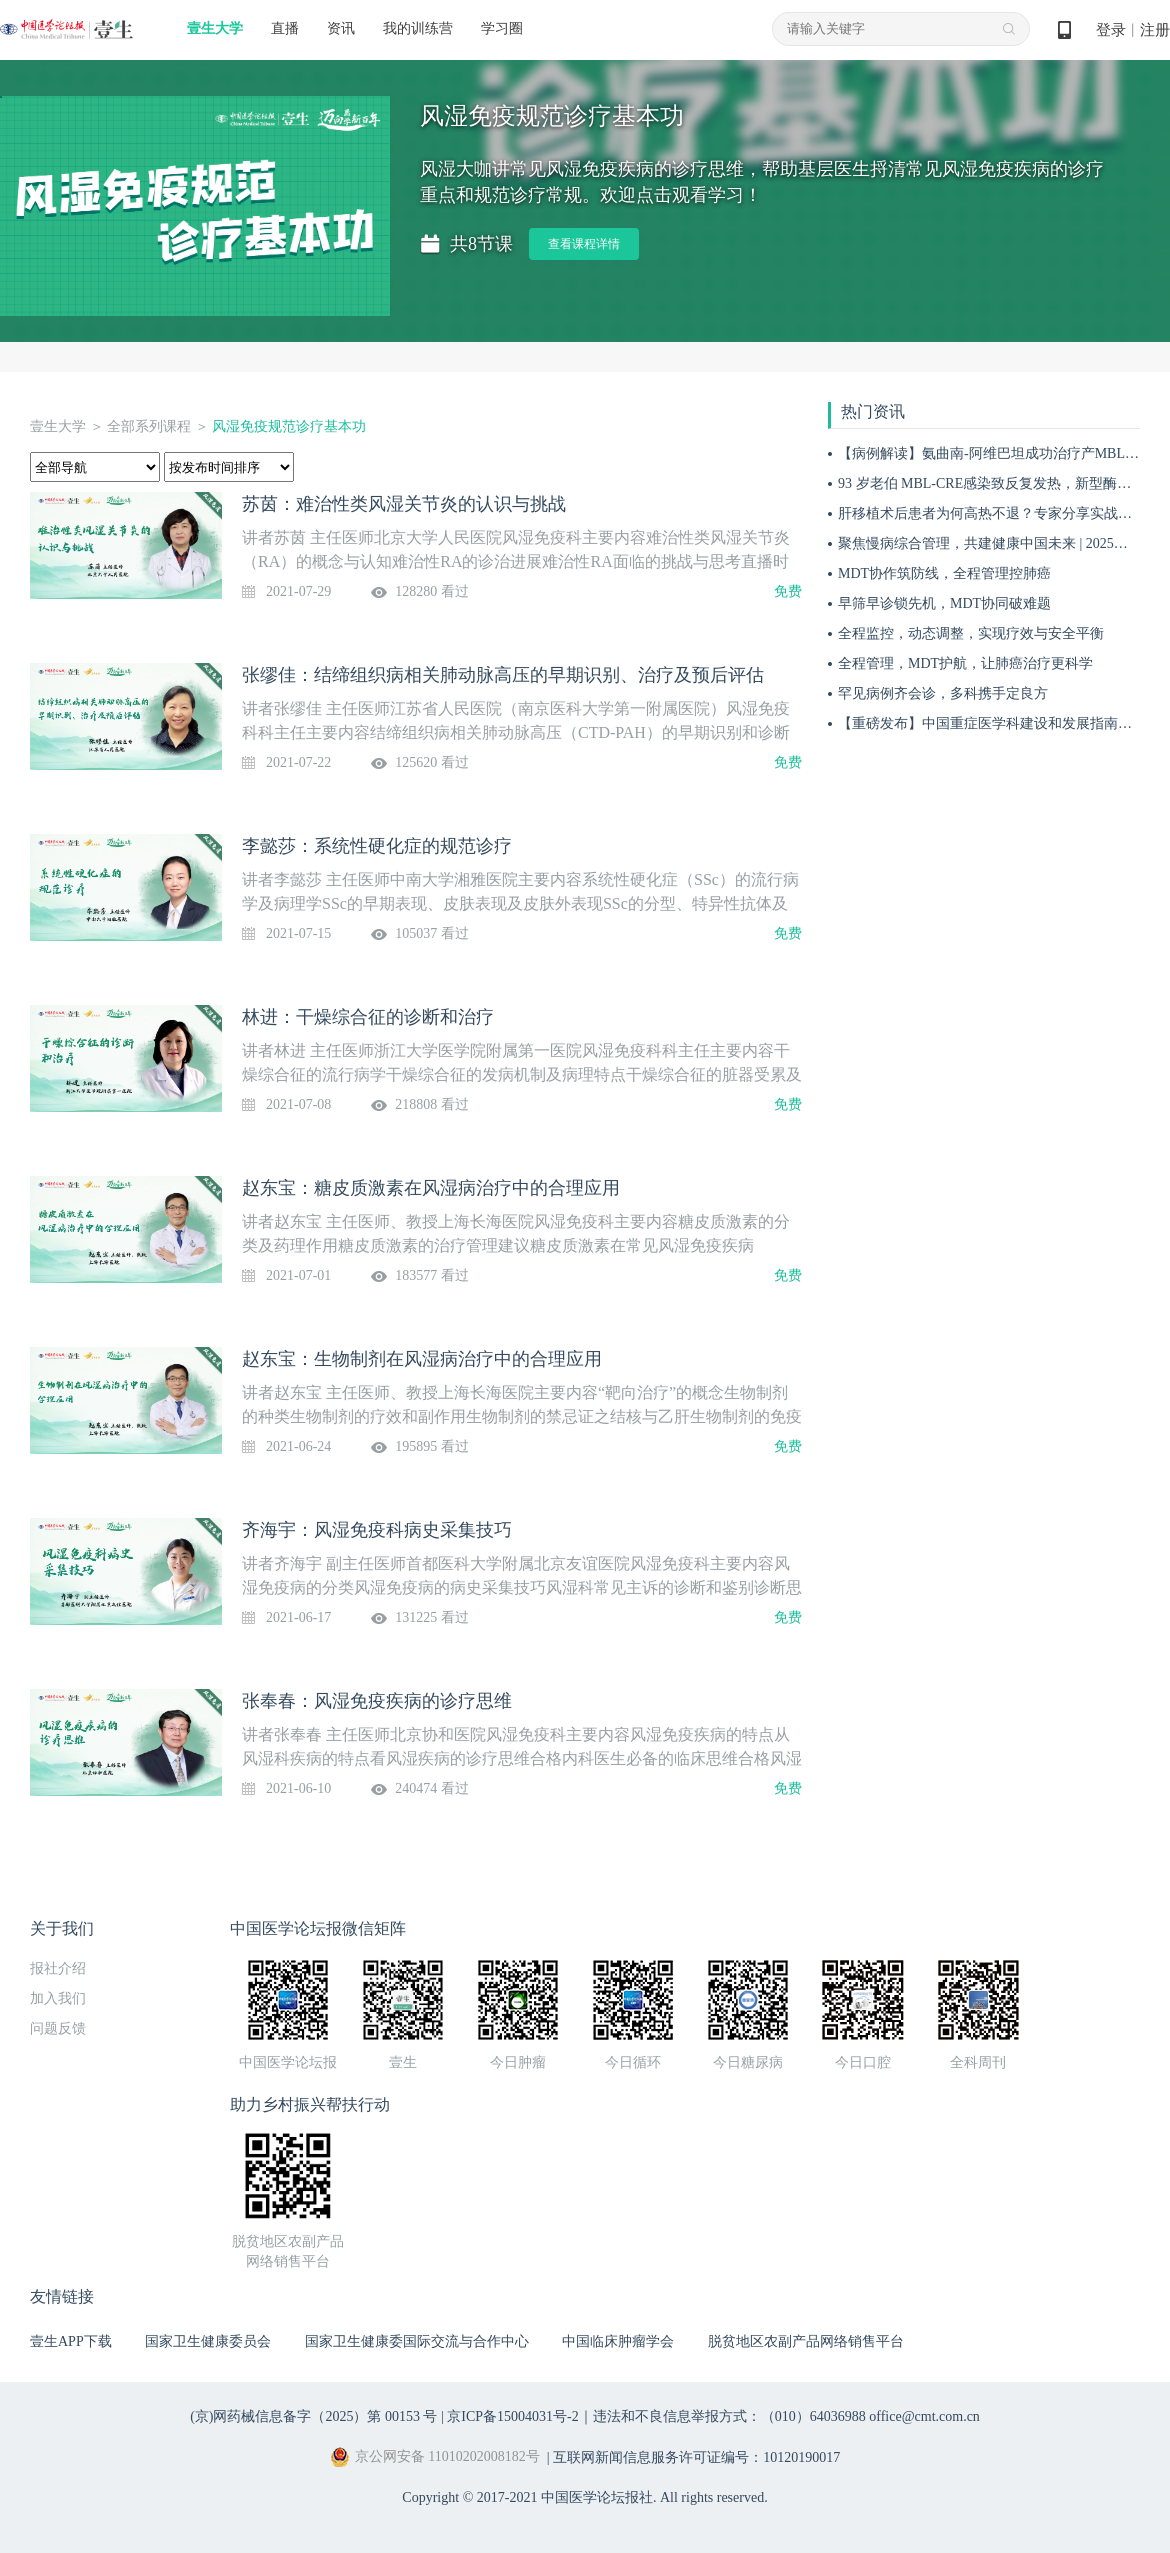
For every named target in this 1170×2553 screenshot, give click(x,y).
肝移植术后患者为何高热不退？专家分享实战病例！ (999, 513)
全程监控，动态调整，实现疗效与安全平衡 (971, 633)
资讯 (341, 28)
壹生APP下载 (71, 2341)
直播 (285, 28)
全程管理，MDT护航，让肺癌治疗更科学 (965, 663)
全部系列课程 (149, 426)
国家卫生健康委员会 (208, 2341)
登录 (1111, 30)
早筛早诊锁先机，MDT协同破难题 (944, 603)
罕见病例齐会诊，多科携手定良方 (943, 693)
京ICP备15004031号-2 (512, 2416)
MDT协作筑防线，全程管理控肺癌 (944, 573)
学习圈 (502, 28)
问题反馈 (58, 2028)
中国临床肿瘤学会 (618, 2341)
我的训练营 (418, 28)
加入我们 (58, 1998)
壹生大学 (215, 28)
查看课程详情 (584, 244)
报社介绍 (58, 1968)
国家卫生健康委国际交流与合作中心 (417, 2341)
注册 (1155, 30)
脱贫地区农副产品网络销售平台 (806, 2341)
